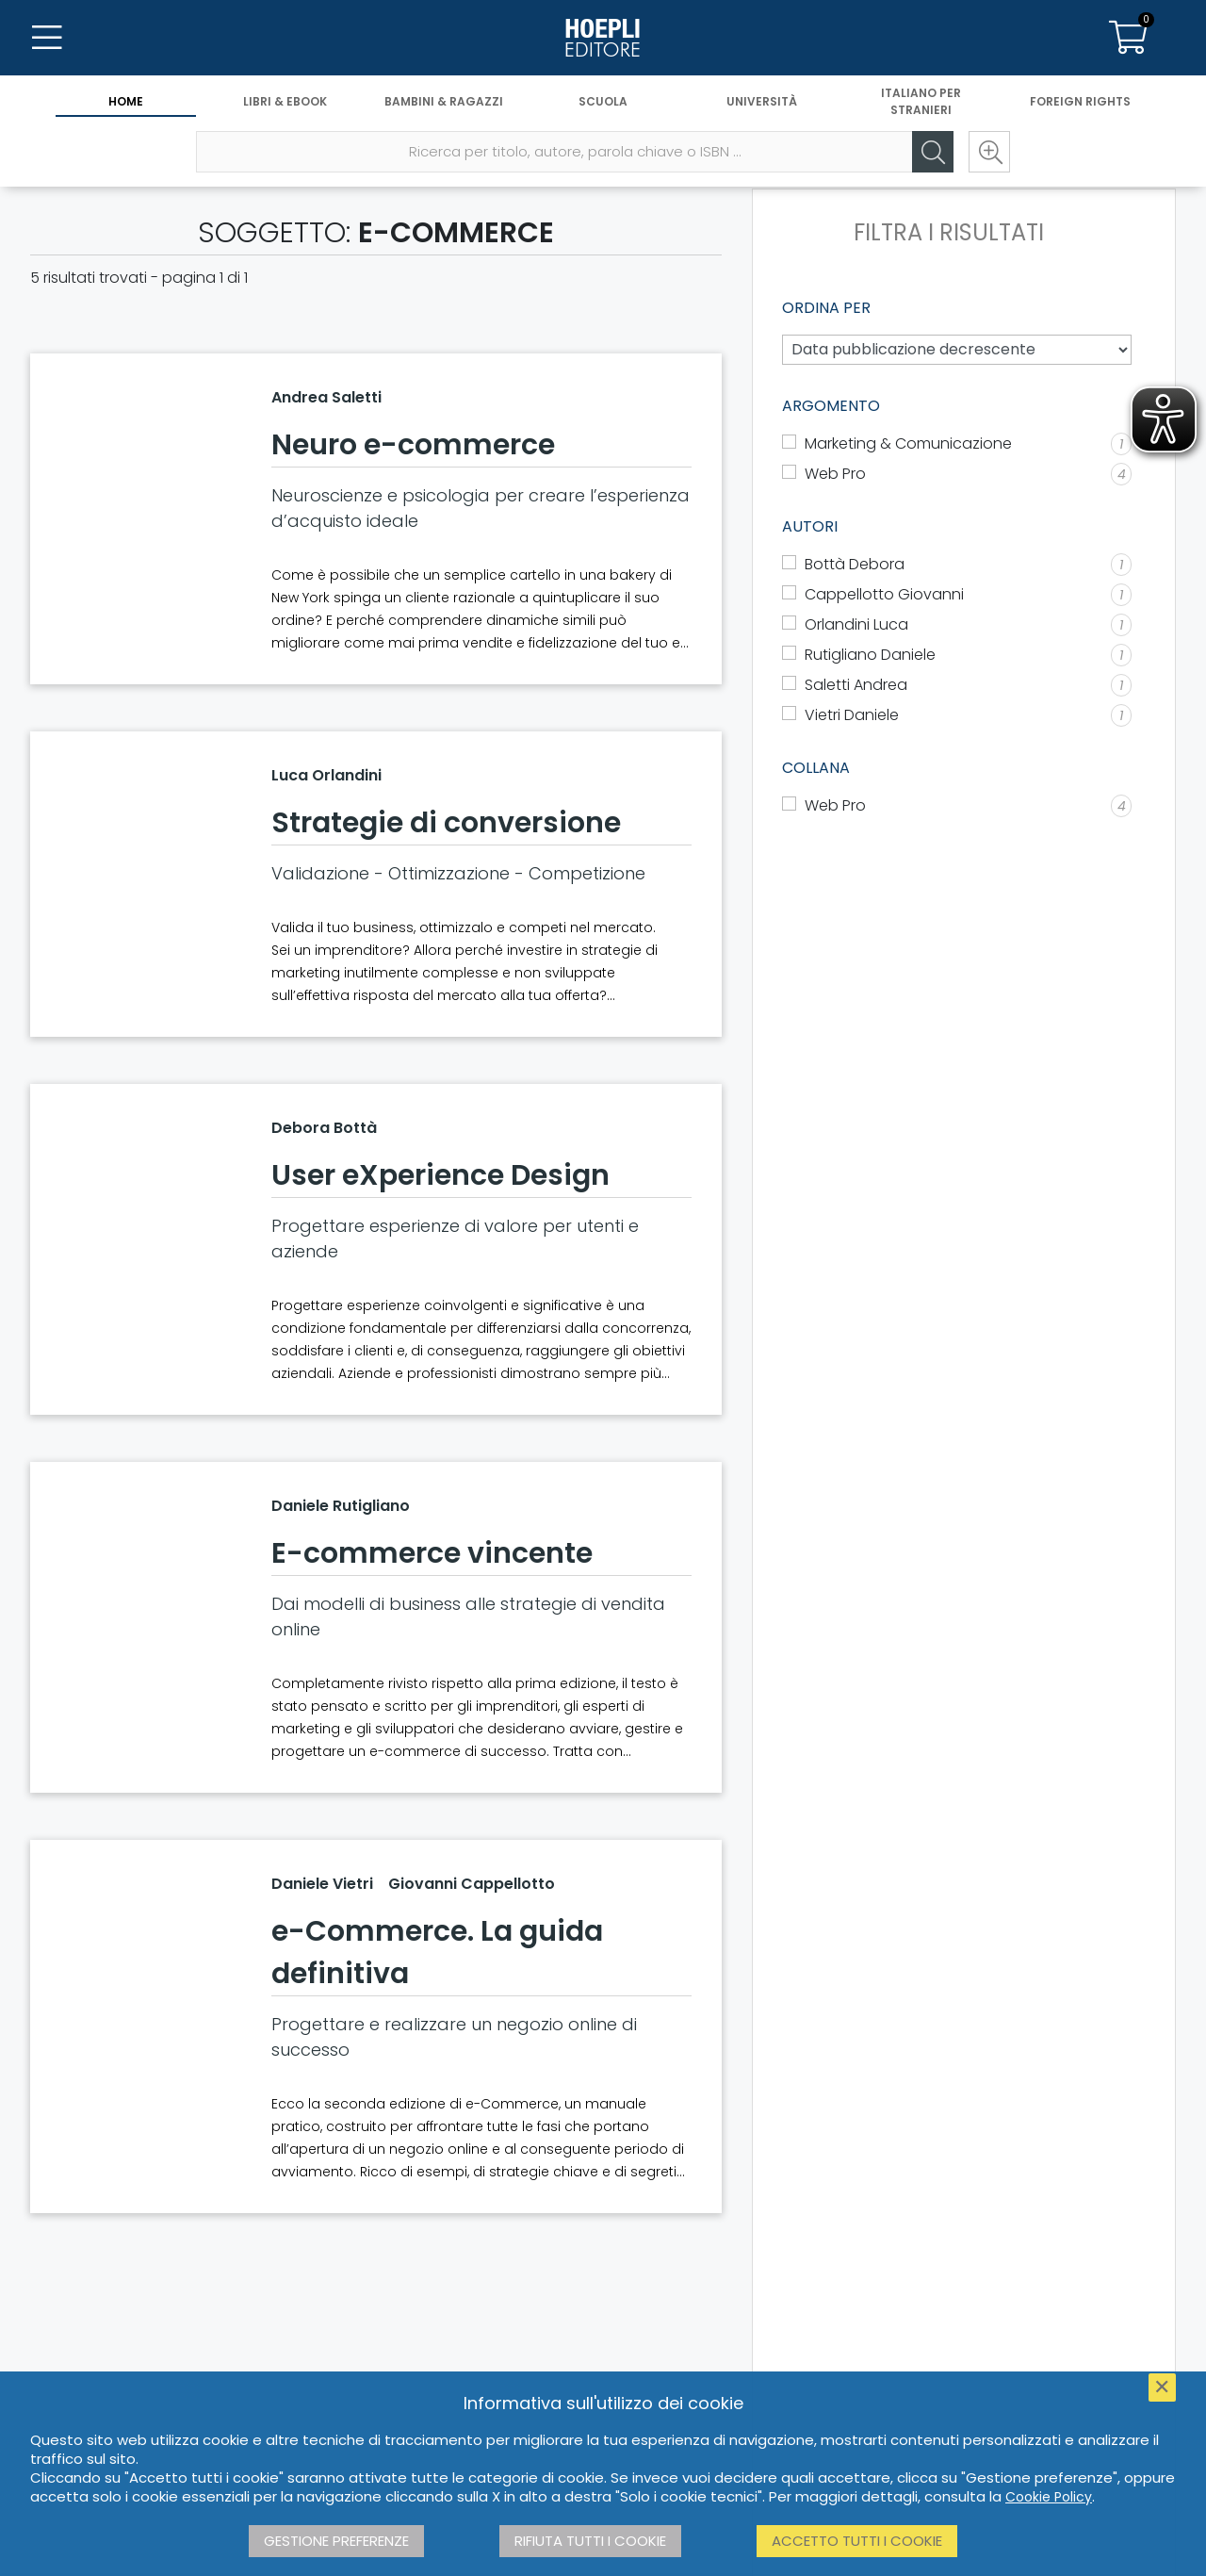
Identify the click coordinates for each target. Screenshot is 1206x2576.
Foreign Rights (1080, 101)
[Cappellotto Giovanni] (957, 594)
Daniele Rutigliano (340, 1506)
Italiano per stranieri (921, 101)
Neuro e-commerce (413, 445)
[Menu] (47, 38)
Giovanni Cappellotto (471, 1884)
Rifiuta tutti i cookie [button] (590, 2541)
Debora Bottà (324, 1128)
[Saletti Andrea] (957, 685)
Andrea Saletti (326, 397)
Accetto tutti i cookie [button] (857, 2541)
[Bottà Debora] (957, 564)
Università (761, 101)
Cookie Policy (1048, 2496)
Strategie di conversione (446, 823)
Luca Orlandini (326, 775)
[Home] (603, 38)
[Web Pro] (957, 806)
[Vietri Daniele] (957, 715)
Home (125, 101)
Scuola (603, 101)
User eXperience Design (440, 1175)
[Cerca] (932, 151)
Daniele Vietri (322, 1884)
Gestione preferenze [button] (336, 2541)
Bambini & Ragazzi (443, 101)
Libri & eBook (285, 101)
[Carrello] (1129, 38)
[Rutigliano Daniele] (957, 655)
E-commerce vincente (432, 1553)
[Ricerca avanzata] (989, 151)
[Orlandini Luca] (957, 625)
